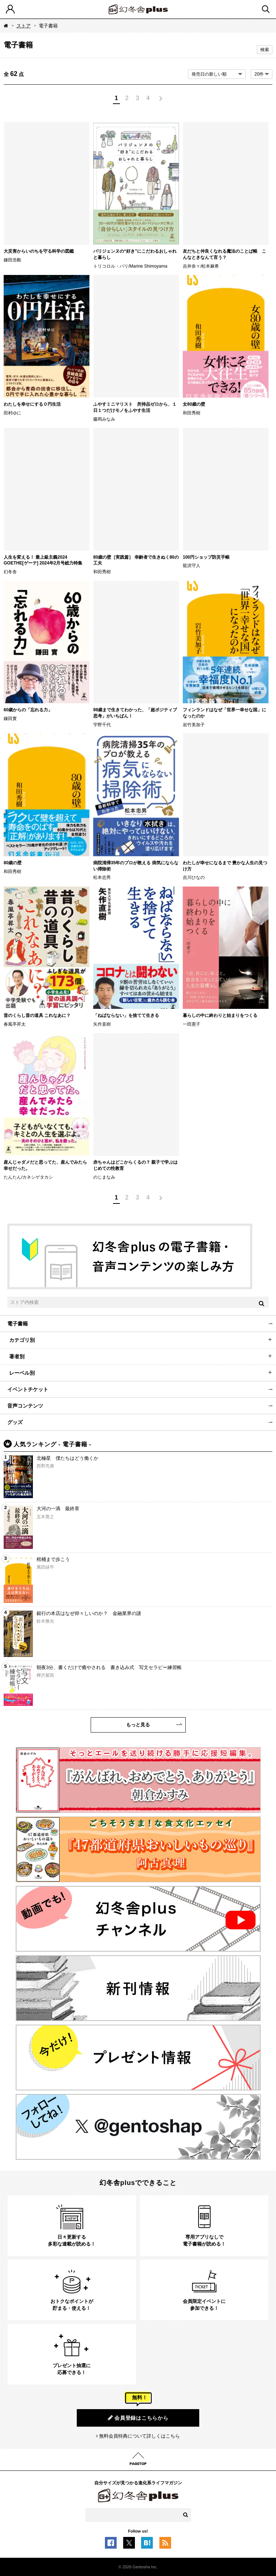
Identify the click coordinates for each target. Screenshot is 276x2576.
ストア (23, 25)
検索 (264, 49)
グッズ (15, 1422)
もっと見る (138, 1724)
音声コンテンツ (25, 1406)
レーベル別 (22, 1373)
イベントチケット (27, 1389)
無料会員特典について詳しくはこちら (139, 2436)
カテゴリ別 (22, 1340)
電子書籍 (17, 1324)
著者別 (16, 1356)
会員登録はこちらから (138, 2418)
